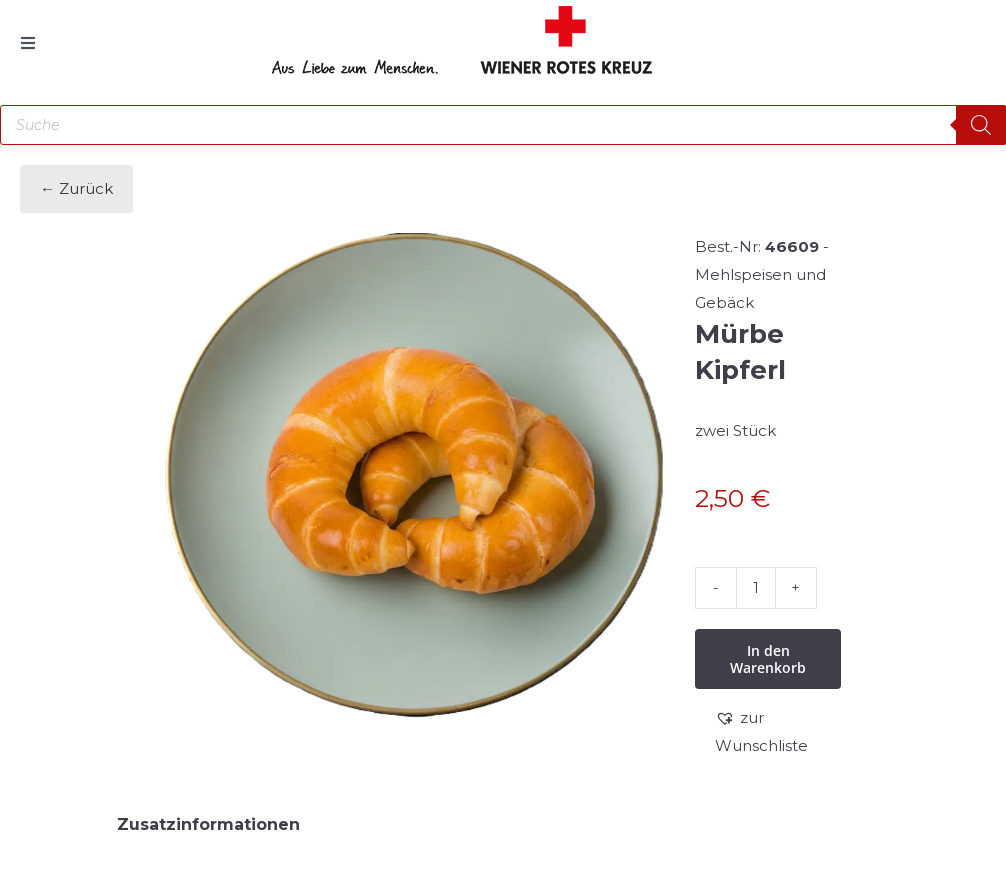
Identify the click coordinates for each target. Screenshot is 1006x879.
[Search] (981, 125)
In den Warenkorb (768, 659)
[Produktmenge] (756, 588)
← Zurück (76, 188)
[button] (778, 732)
